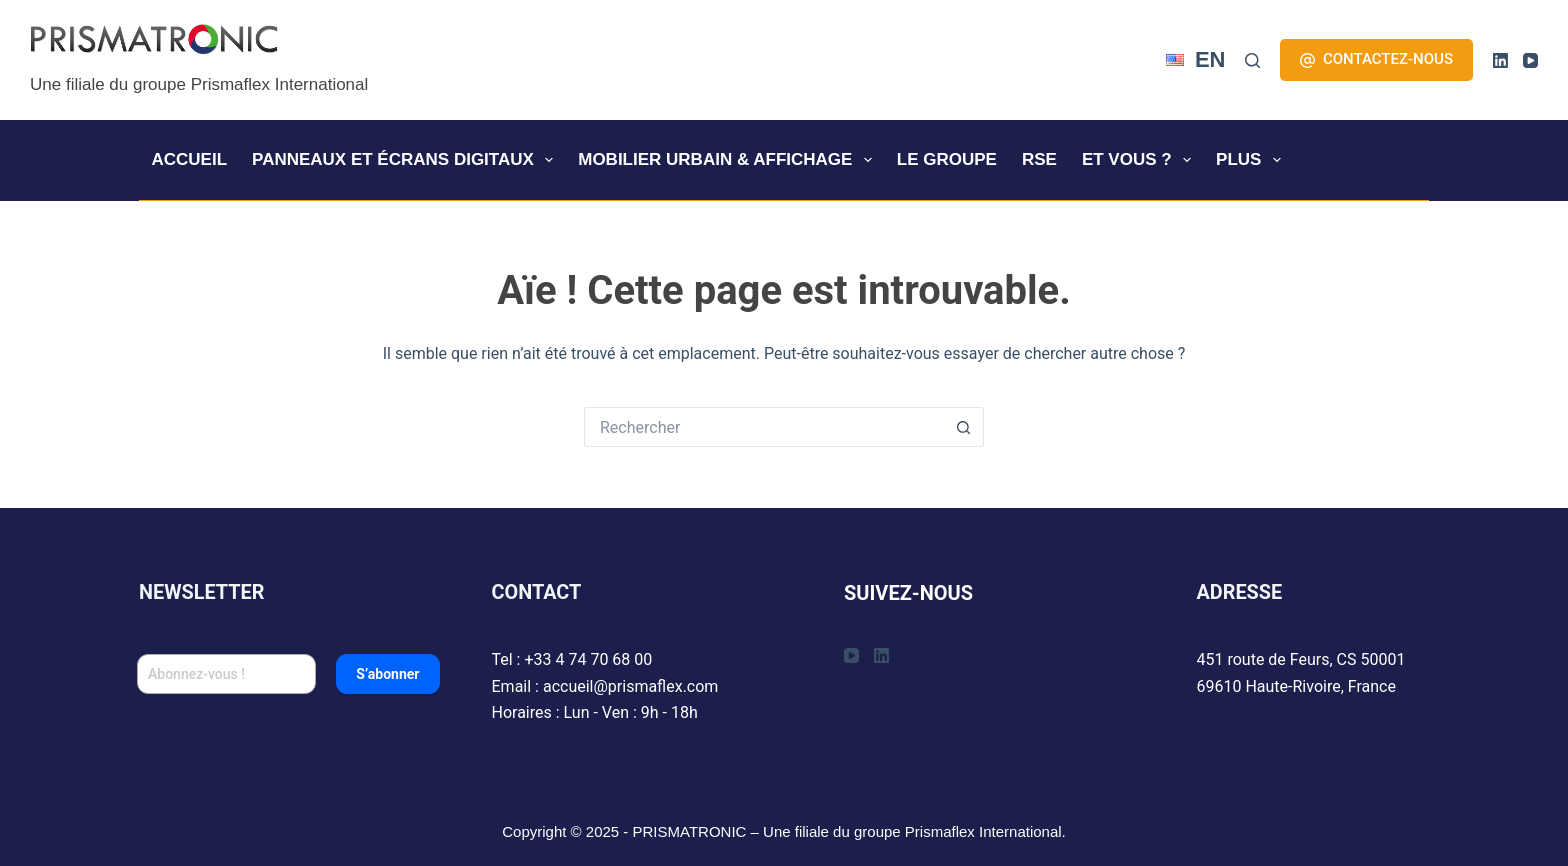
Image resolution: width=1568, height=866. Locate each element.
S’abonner (387, 674)
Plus (1252, 160)
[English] (1196, 60)
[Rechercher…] (764, 427)
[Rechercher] (1252, 60)
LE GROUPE (947, 159)
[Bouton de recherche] (964, 427)
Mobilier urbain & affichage (729, 160)
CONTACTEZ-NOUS (1376, 59)
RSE (1039, 159)
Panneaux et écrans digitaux (406, 160)
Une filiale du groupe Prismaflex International (199, 84)
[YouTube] (1530, 60)
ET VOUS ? (1140, 160)
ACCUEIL (190, 159)
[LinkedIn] (1500, 60)
